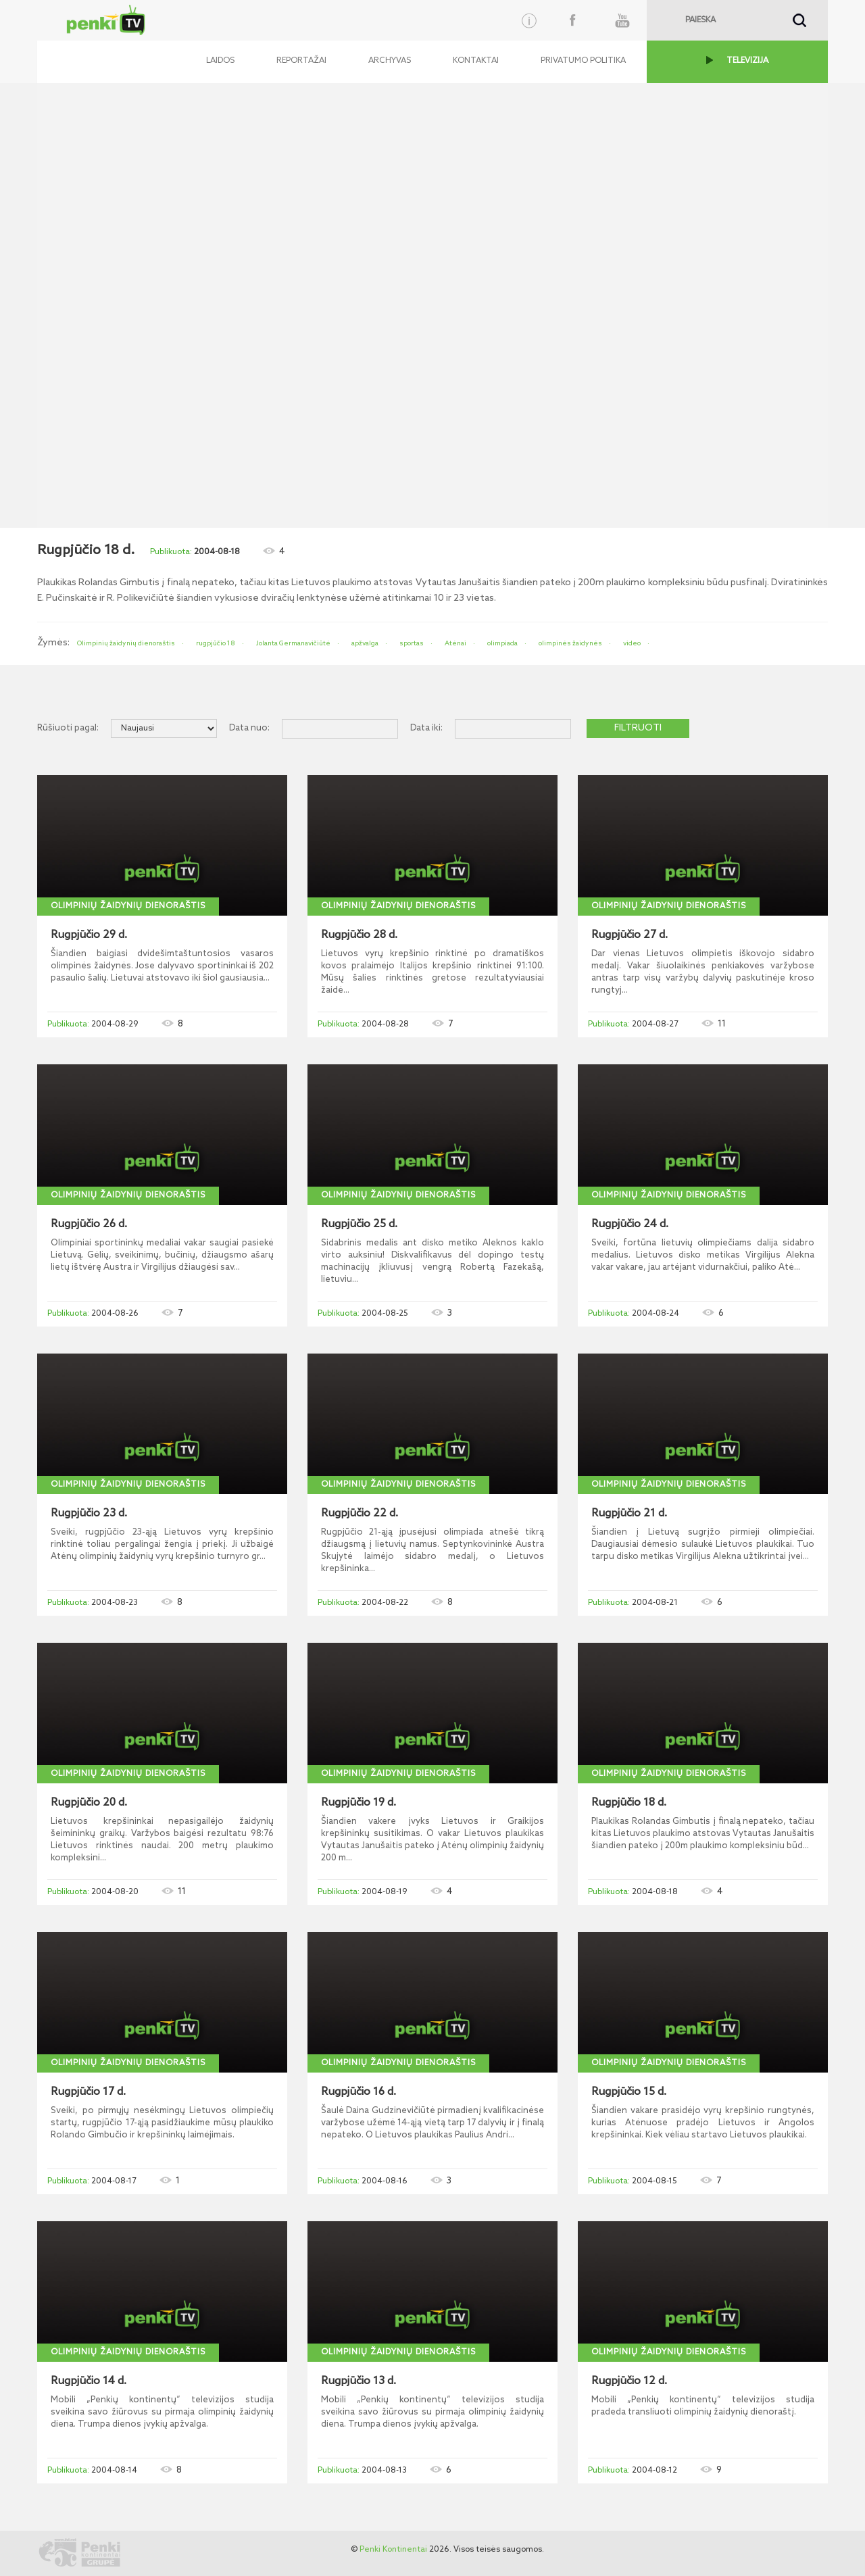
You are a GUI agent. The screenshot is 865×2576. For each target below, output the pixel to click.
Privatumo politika (583, 61)
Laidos (220, 61)
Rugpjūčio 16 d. (358, 2092)
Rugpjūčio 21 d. (629, 1514)
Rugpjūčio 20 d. (89, 1803)
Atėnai (455, 643)
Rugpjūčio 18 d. (628, 1803)
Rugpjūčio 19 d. (358, 1803)
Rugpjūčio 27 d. (629, 935)
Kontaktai (476, 61)
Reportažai (301, 61)
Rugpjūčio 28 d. (359, 935)
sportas (411, 643)
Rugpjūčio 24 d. (629, 1224)
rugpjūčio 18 (215, 643)
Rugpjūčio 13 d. (358, 2381)
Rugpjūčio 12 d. (629, 2381)
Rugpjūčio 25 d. (359, 1224)
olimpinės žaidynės (570, 643)
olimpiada (502, 643)
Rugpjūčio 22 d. (359, 1514)
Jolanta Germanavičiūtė (293, 643)
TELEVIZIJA (747, 61)
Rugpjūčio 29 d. (89, 935)
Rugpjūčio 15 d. (628, 2092)
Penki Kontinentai (393, 2549)
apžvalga (364, 643)
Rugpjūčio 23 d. (89, 1514)
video (632, 643)
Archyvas (389, 61)
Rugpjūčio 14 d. (88, 2381)
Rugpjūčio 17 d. (88, 2092)
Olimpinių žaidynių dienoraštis (126, 643)
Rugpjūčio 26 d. (89, 1224)
